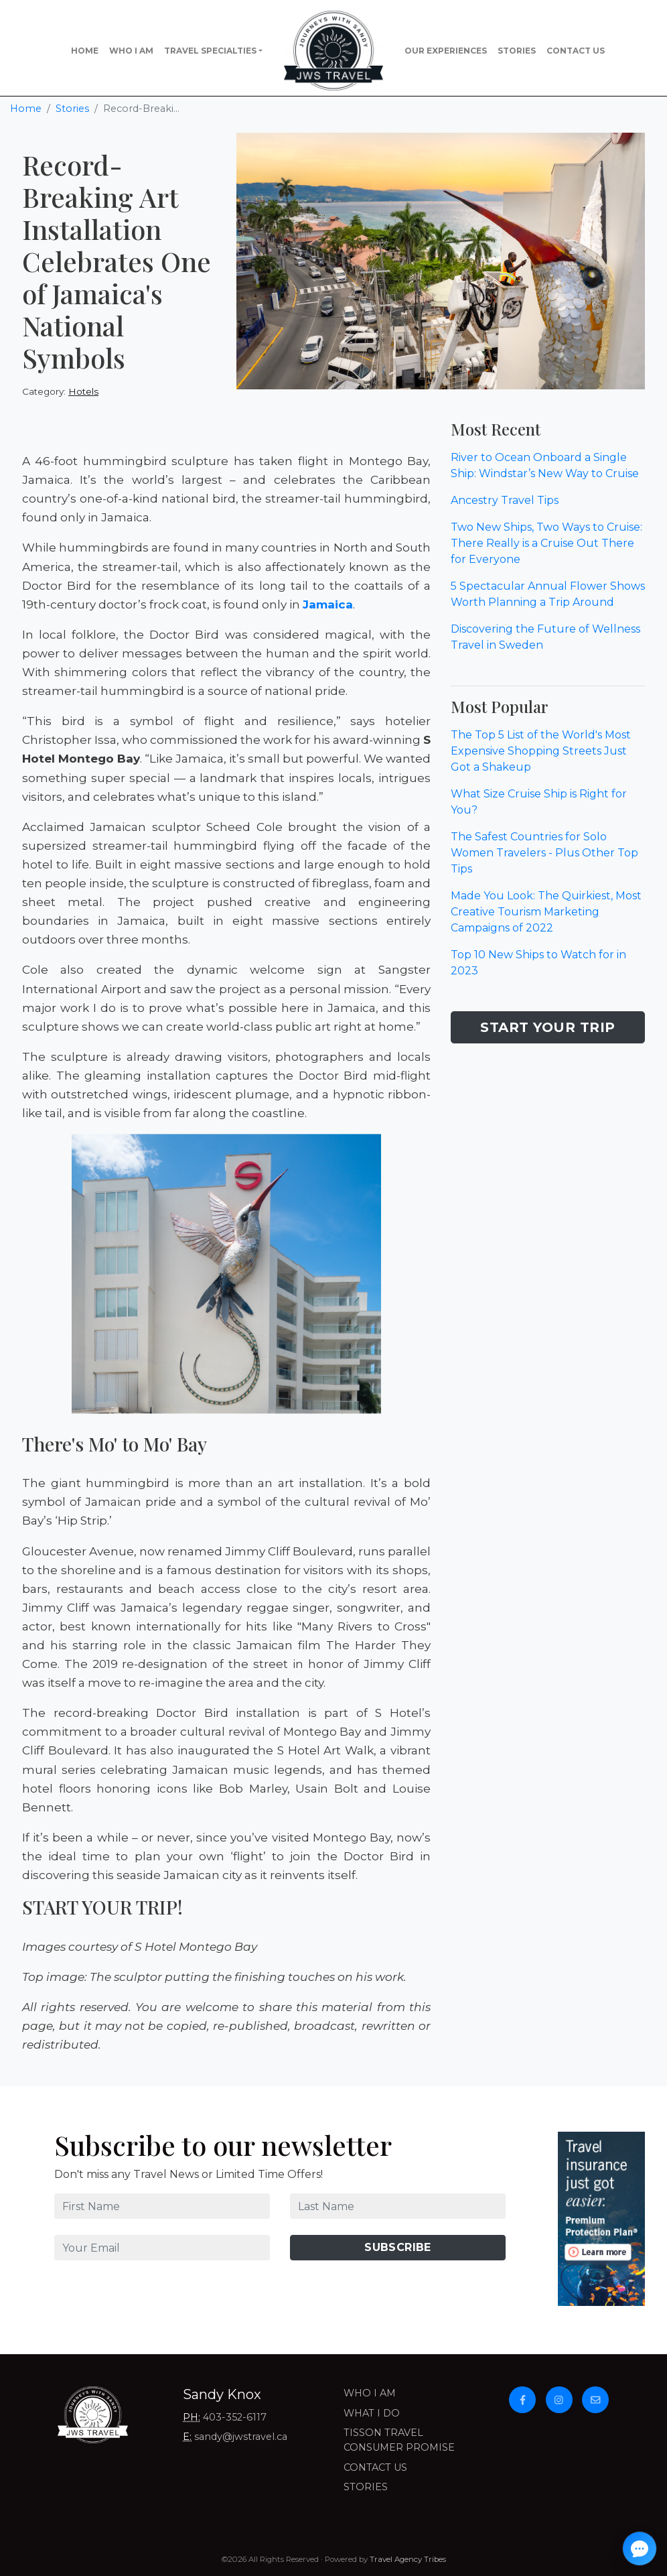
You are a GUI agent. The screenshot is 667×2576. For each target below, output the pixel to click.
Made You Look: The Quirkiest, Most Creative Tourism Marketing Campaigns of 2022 (546, 911)
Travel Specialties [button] (210, 51)
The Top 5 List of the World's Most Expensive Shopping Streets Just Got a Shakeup (541, 750)
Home (84, 51)
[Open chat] (639, 2548)
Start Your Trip (547, 1027)
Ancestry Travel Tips (505, 500)
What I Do (372, 2413)
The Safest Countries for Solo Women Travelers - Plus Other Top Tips (544, 852)
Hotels (83, 391)
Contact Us (575, 51)
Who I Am (131, 51)
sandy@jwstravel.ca (240, 2437)
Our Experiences (445, 51)
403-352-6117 (235, 2417)
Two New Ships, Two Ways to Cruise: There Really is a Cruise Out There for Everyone (546, 543)
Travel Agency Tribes (408, 2559)
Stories (517, 51)
